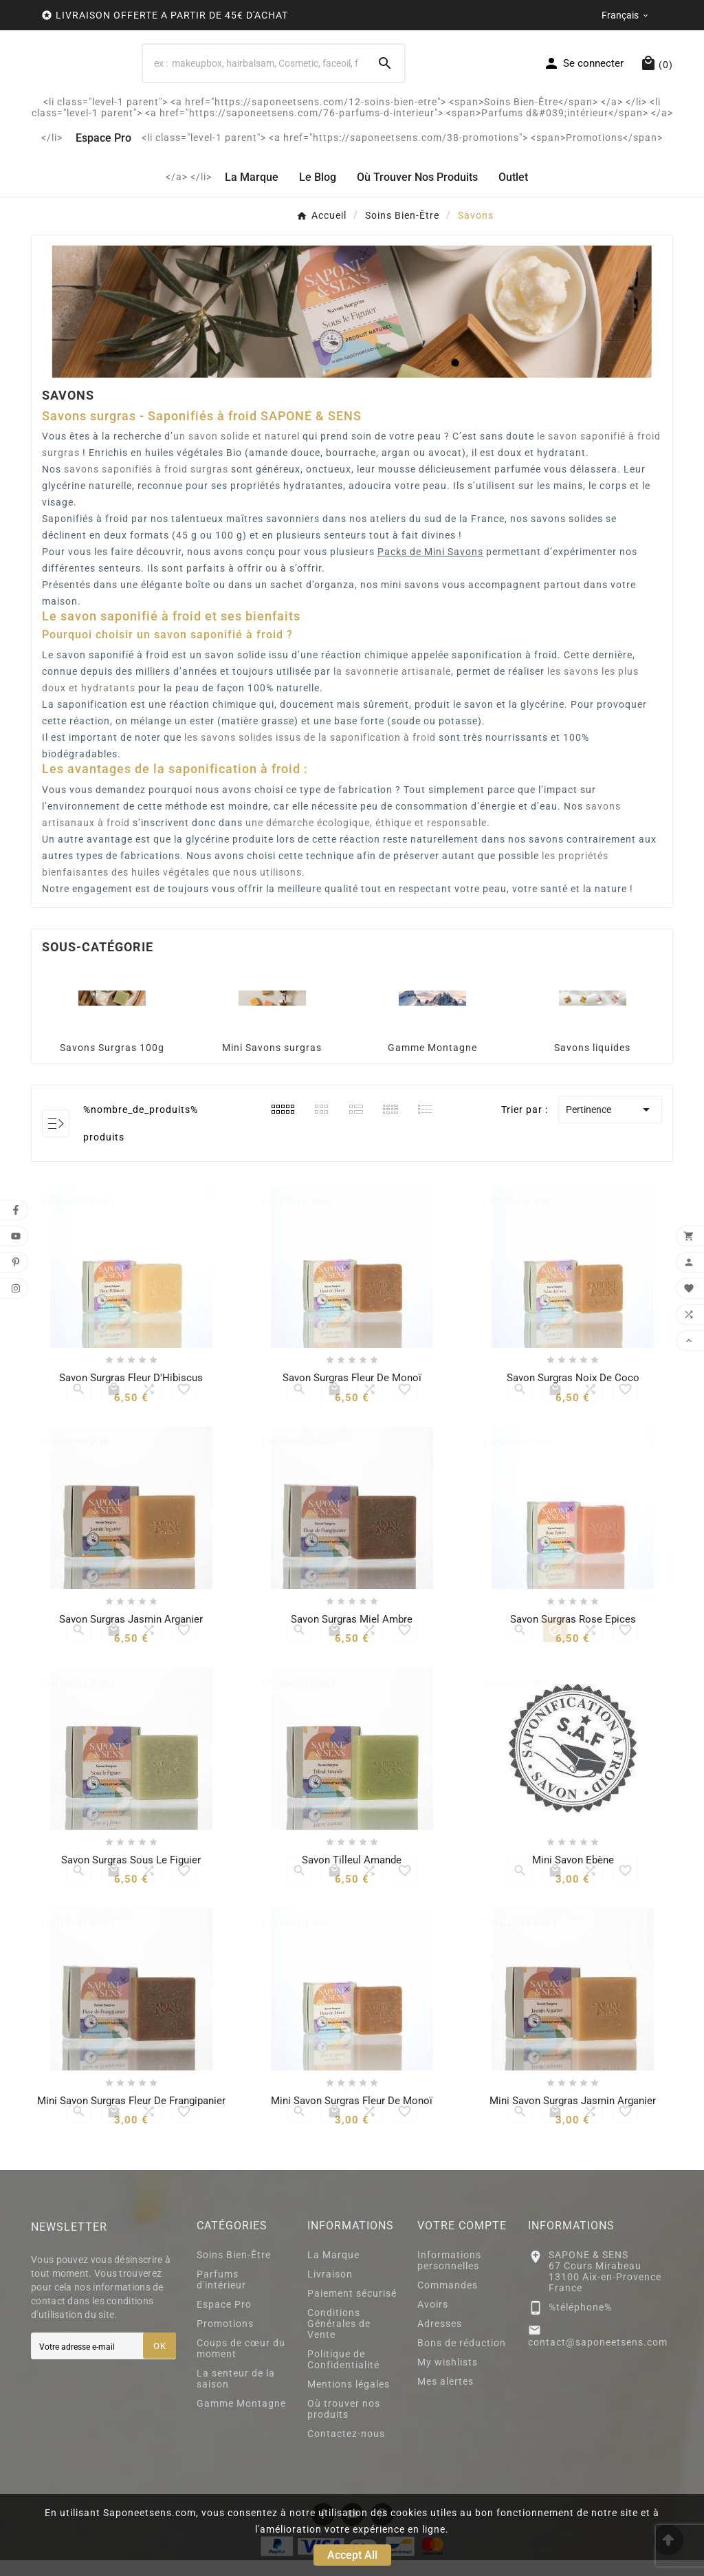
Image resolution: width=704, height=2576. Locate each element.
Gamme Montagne (432, 1062)
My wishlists (447, 2377)
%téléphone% (580, 2322)
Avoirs (432, 2320)
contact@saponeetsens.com (598, 2357)
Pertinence (610, 1124)
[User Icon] (583, 71)
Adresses (439, 2339)
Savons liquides (592, 1062)
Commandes (447, 2300)
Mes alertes (445, 2397)
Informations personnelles (449, 2276)
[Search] (385, 71)
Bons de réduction (461, 2358)
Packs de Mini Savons (430, 567)
